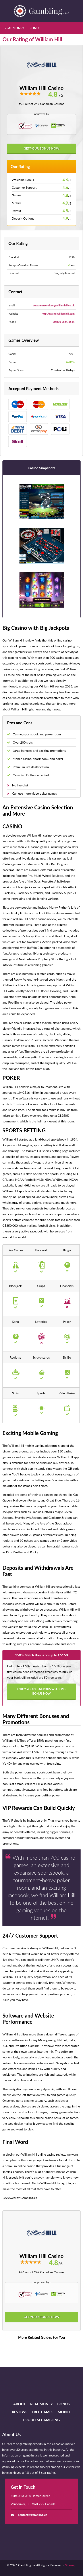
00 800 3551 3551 (64, 321)
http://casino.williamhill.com (58, 313)
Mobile (64, 2412)
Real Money (14, 28)
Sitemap (70, 2565)
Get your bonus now (41, 148)
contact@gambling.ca (32, 2515)
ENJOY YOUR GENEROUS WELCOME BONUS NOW (41, 1691)
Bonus (34, 28)
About (19, 2404)
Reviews (19, 2412)
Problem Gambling (41, 2420)
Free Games (42, 2412)
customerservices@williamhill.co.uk (54, 305)
